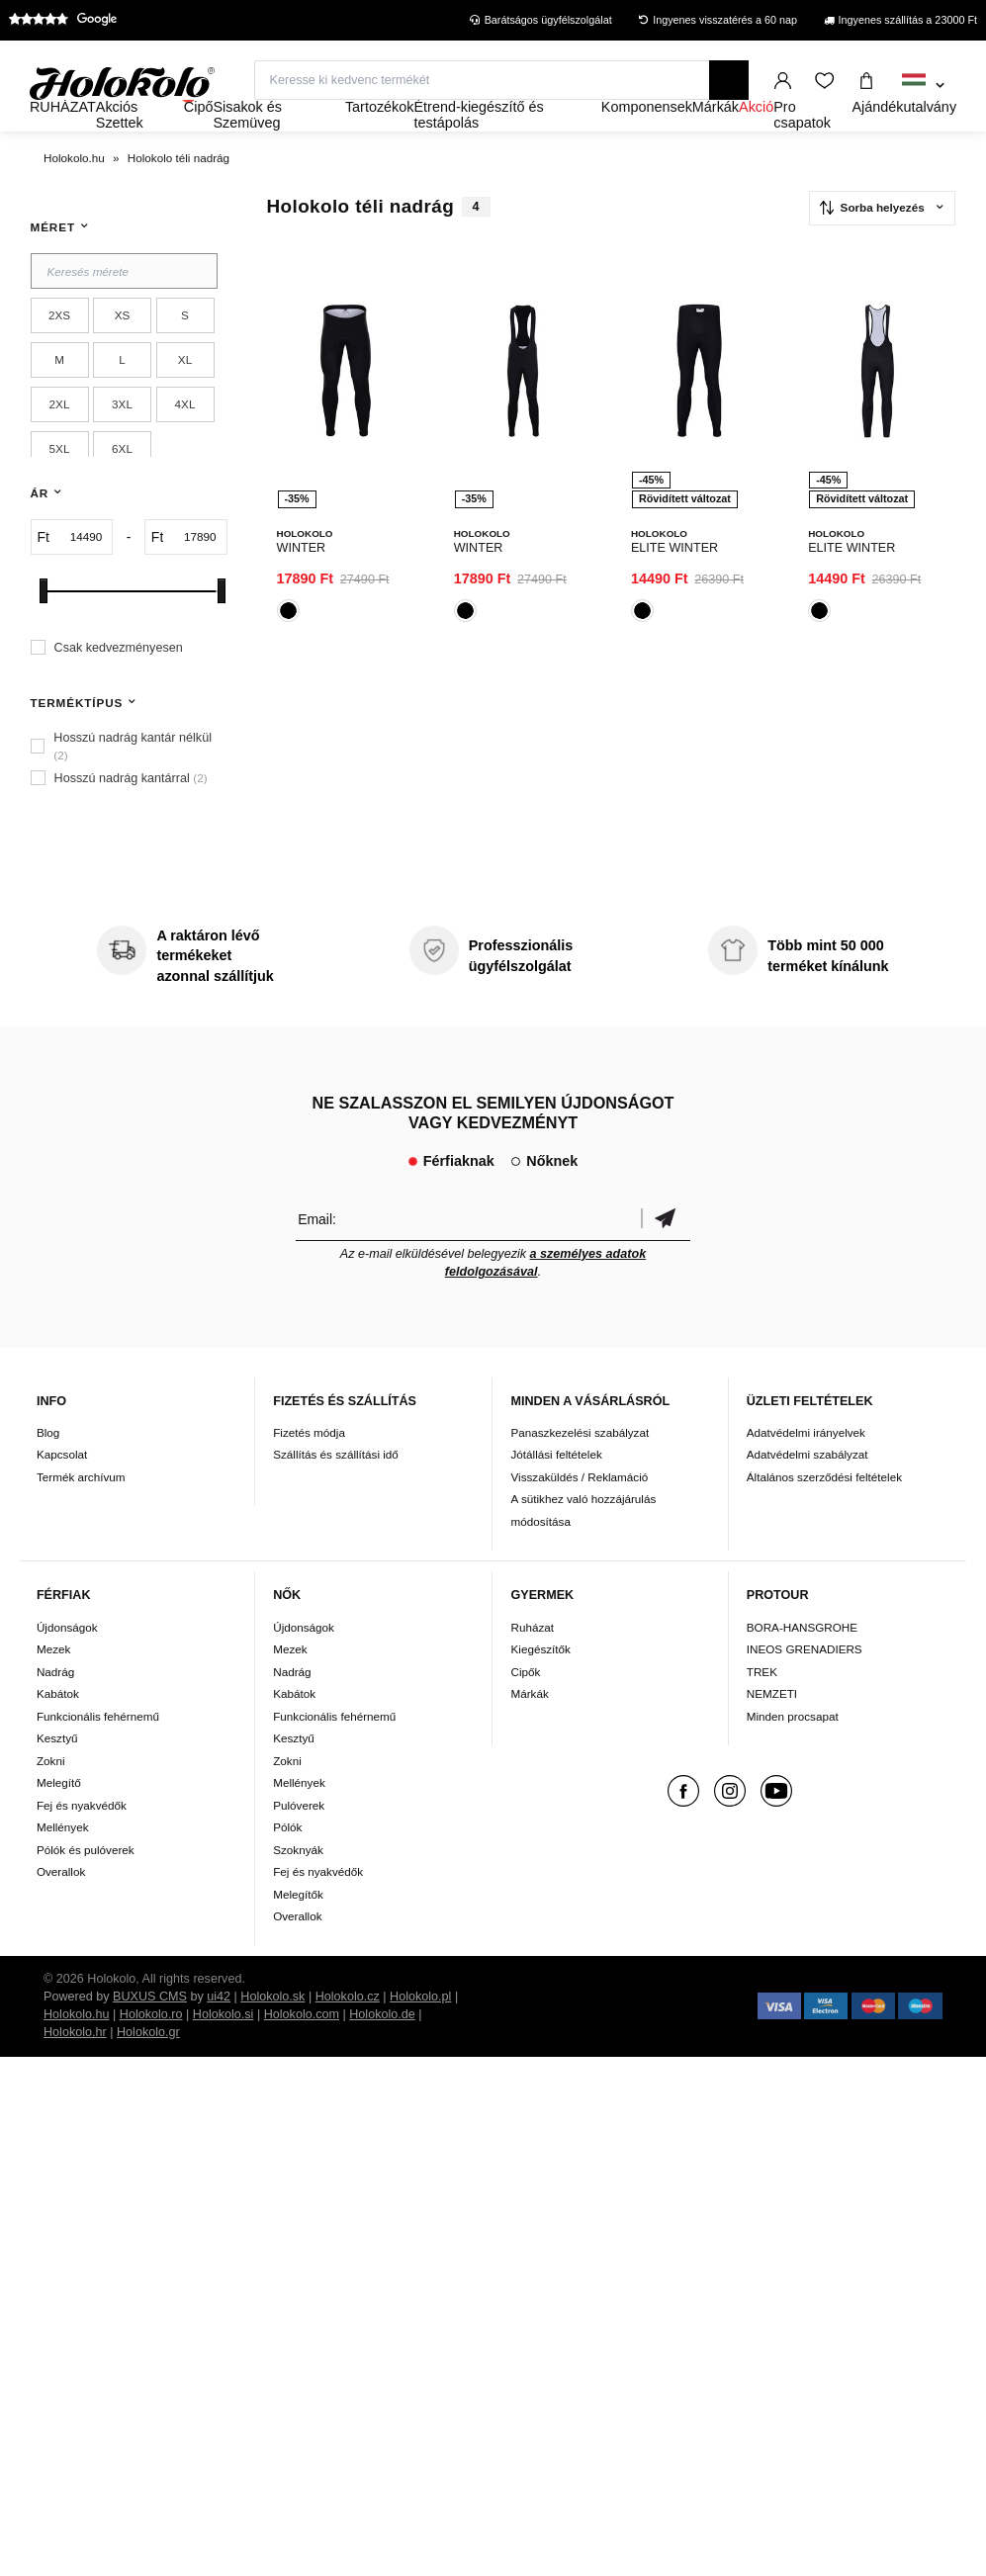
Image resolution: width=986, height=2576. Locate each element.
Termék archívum (81, 1514)
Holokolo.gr (148, 2070)
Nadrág (55, 1709)
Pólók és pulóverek (85, 1887)
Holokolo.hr (75, 2070)
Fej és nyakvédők (82, 1842)
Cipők (525, 1709)
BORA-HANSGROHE (802, 1664)
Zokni (51, 1798)
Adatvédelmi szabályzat (807, 1492)
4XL (185, 442)
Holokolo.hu (77, 2052)
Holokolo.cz (347, 2034)
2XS (59, 353)
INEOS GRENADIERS (804, 1687)
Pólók (287, 1865)
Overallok (61, 1910)
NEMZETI (772, 1732)
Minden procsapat (793, 1753)
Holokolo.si (223, 2052)
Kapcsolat (62, 1492)
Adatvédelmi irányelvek (806, 1470)
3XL (122, 442)
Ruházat (532, 1664)
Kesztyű (57, 1776)
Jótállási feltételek (555, 1492)
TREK (762, 1709)
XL (185, 398)
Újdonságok (67, 1664)
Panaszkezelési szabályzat (579, 1470)
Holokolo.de (382, 2052)
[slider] (43, 628)
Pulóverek (298, 1842)
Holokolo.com (301, 2052)
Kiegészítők (540, 1687)
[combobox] (923, 86)
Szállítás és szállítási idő (336, 1492)
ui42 (218, 2034)
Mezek (53, 1687)
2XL (59, 442)
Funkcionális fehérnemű (98, 1753)
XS (123, 353)
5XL (59, 487)
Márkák (529, 1732)
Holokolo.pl (420, 2034)
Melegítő (59, 1821)
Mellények (63, 1865)
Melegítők (298, 1931)
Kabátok (58, 1732)
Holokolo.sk (272, 2034)
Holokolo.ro (151, 2052)
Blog (48, 1470)
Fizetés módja (309, 1470)
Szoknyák (298, 1887)
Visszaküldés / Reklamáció (579, 1514)
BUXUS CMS (150, 2034)
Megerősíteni (665, 1256)
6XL (122, 487)
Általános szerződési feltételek (824, 1514)
